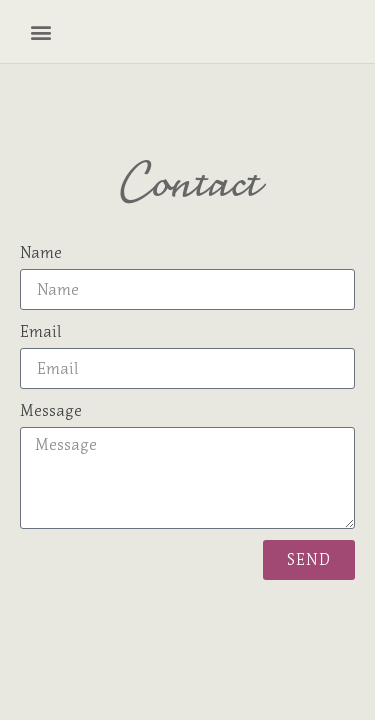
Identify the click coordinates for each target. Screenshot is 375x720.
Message (51, 410)
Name (41, 252)
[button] (42, 31)
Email (40, 331)
